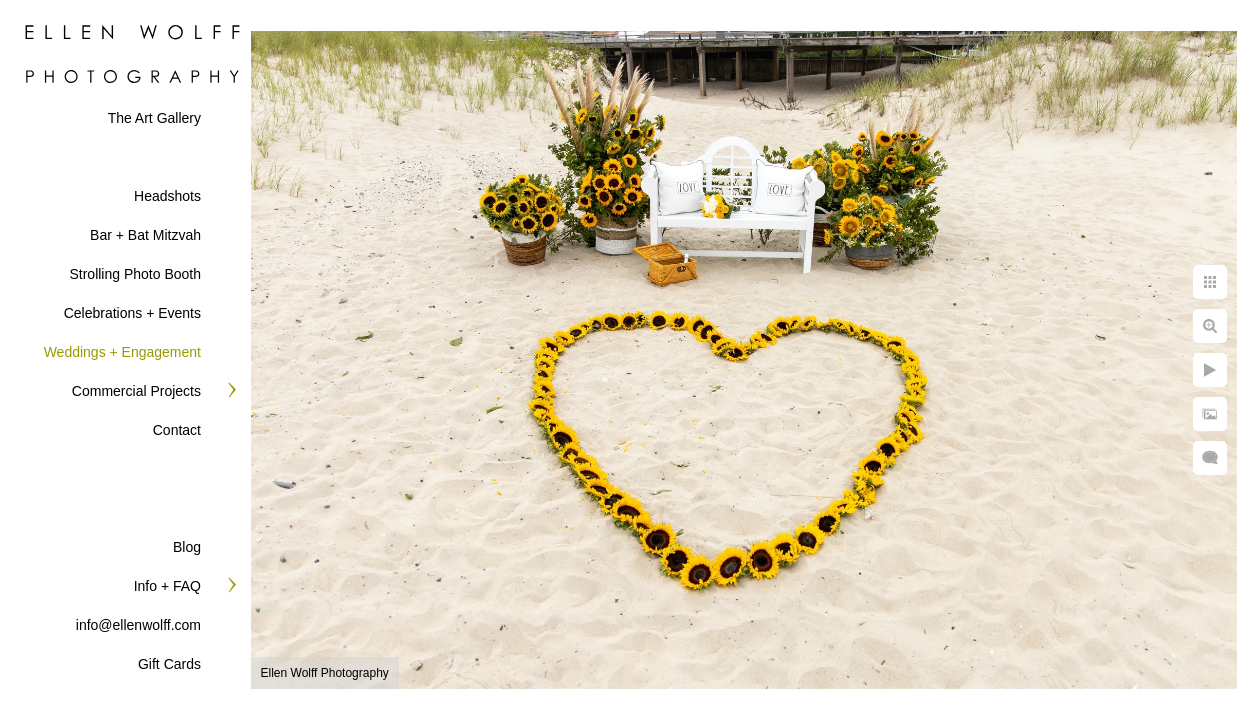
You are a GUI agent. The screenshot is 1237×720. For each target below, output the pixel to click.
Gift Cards (169, 664)
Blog (187, 547)
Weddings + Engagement (122, 352)
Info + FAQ (167, 586)
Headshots (167, 196)
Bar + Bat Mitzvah (145, 235)
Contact (177, 430)
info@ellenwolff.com (138, 625)
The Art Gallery (154, 118)
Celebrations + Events (132, 313)
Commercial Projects (136, 391)
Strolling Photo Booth (135, 274)
